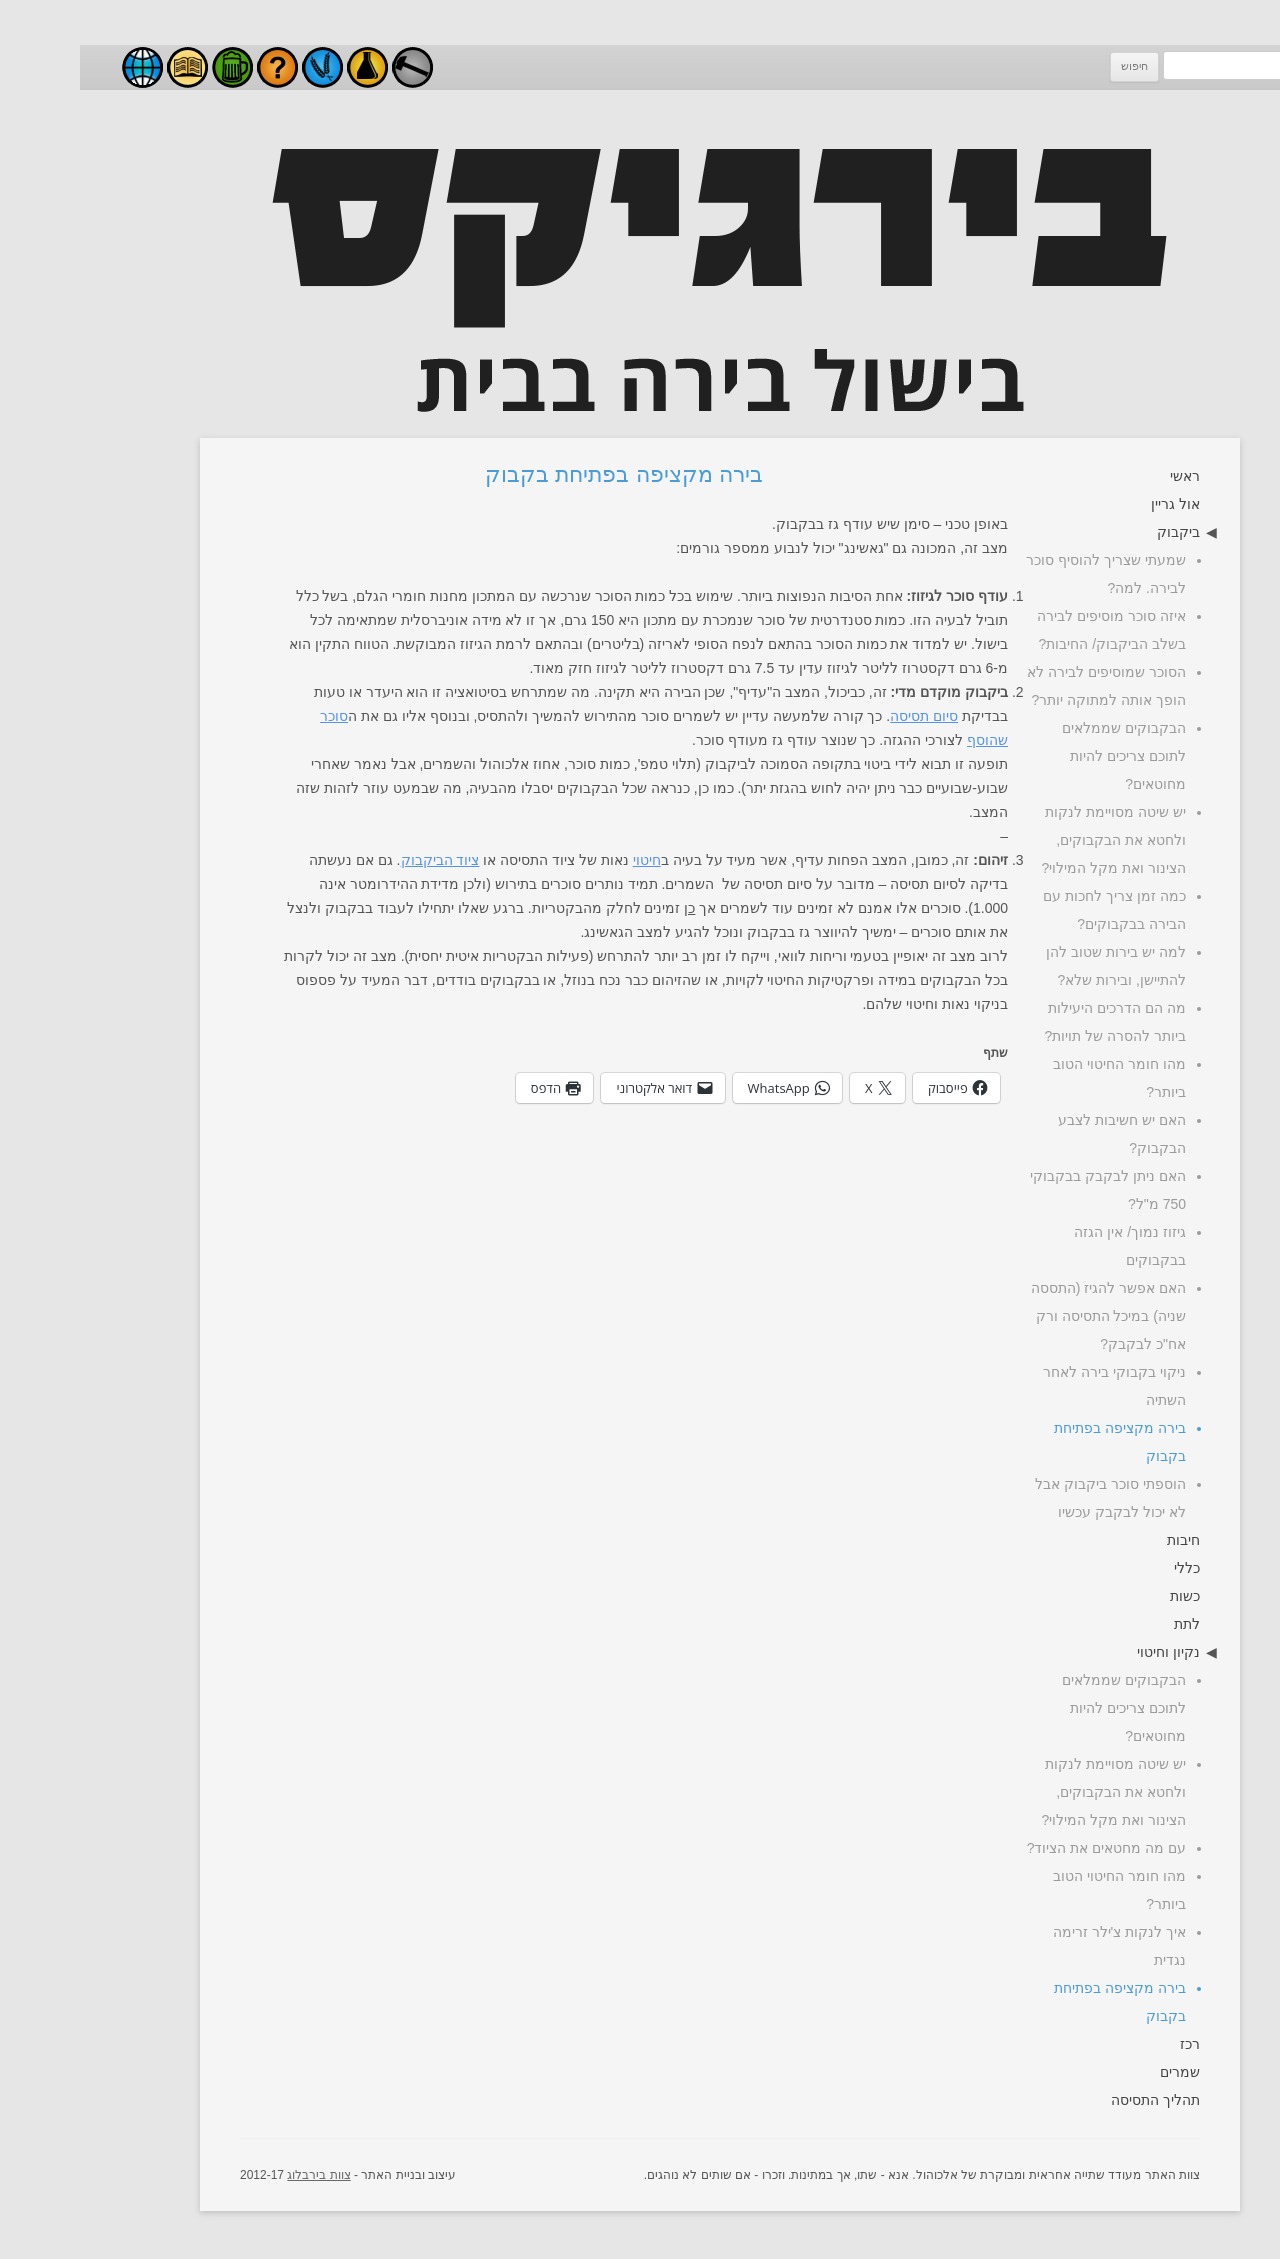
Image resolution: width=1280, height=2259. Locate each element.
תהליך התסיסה (1075, 2100)
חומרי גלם (242, 67)
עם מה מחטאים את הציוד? (1026, 1848)
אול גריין (1095, 504)
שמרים (1100, 2072)
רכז (1110, 2044)
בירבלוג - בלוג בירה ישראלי (62, 67)
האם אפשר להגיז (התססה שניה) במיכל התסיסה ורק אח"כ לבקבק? (1028, 1316)
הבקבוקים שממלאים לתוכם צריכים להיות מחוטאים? (1044, 756)
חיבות (1103, 1540)
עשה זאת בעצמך (332, 67)
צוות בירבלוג (238, 2175)
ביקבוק (1098, 532)
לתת (1107, 1624)
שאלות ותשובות (197, 67)
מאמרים (107, 67)
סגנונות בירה (152, 67)
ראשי (1105, 476)
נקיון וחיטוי (1088, 1652)
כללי (1107, 1568)
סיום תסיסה (844, 716)
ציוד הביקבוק (360, 860)
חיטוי (567, 860)
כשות (1105, 1596)
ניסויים (287, 67)
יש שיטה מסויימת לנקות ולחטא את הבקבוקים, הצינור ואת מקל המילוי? (1034, 840)
